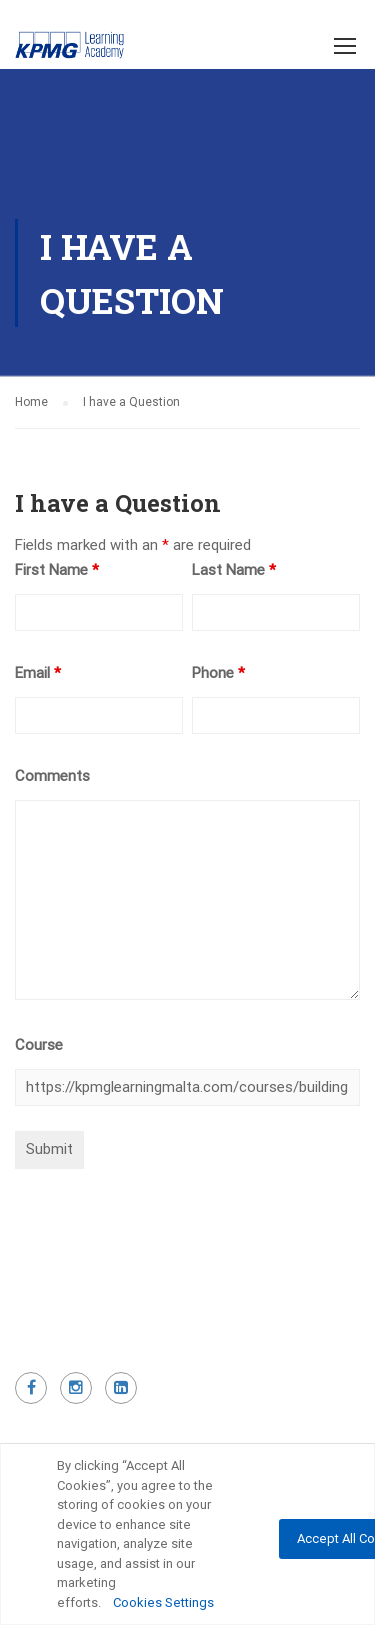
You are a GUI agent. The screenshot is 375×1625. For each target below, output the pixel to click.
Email (38, 673)
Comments (52, 776)
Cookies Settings (163, 1602)
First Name (57, 570)
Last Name (234, 570)
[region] (187, 1534)
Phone (218, 673)
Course (39, 1045)
